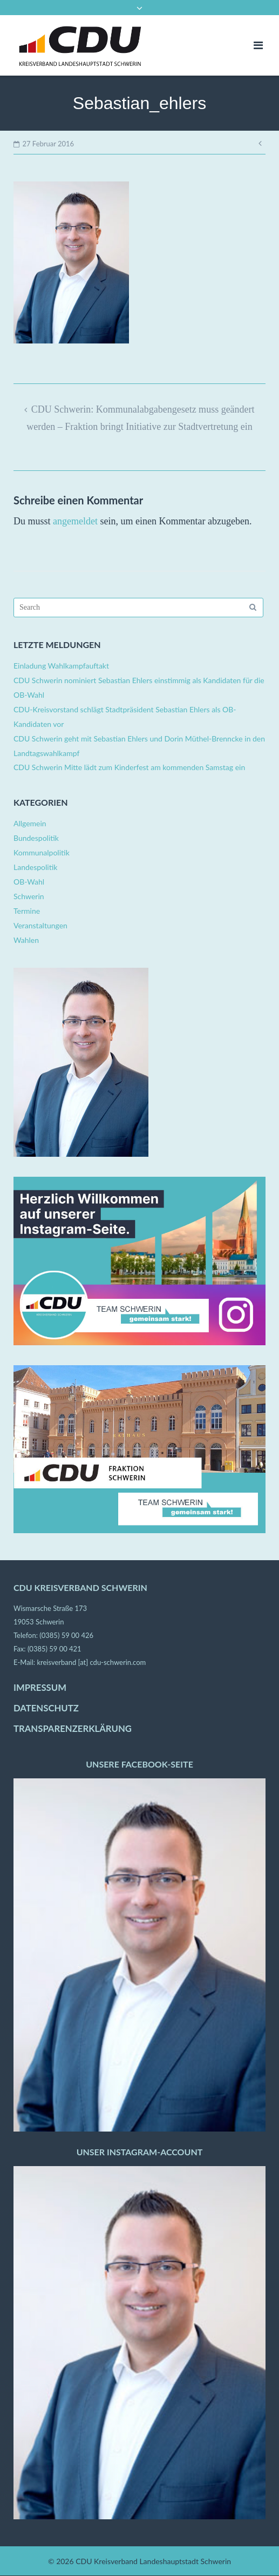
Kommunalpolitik (41, 852)
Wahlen (26, 940)
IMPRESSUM (39, 1687)
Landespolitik (35, 867)
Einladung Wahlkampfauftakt (61, 665)
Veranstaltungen (40, 925)
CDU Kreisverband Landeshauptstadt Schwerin (153, 2561)
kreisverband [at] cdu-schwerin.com (91, 1662)
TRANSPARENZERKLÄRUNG (72, 1728)
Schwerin (28, 896)
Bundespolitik (36, 837)
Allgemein (29, 823)
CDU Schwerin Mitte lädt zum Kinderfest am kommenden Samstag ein (129, 767)
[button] (19, 2556)
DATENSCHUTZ (46, 1708)
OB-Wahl (28, 881)
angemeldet (75, 521)
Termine (26, 910)
